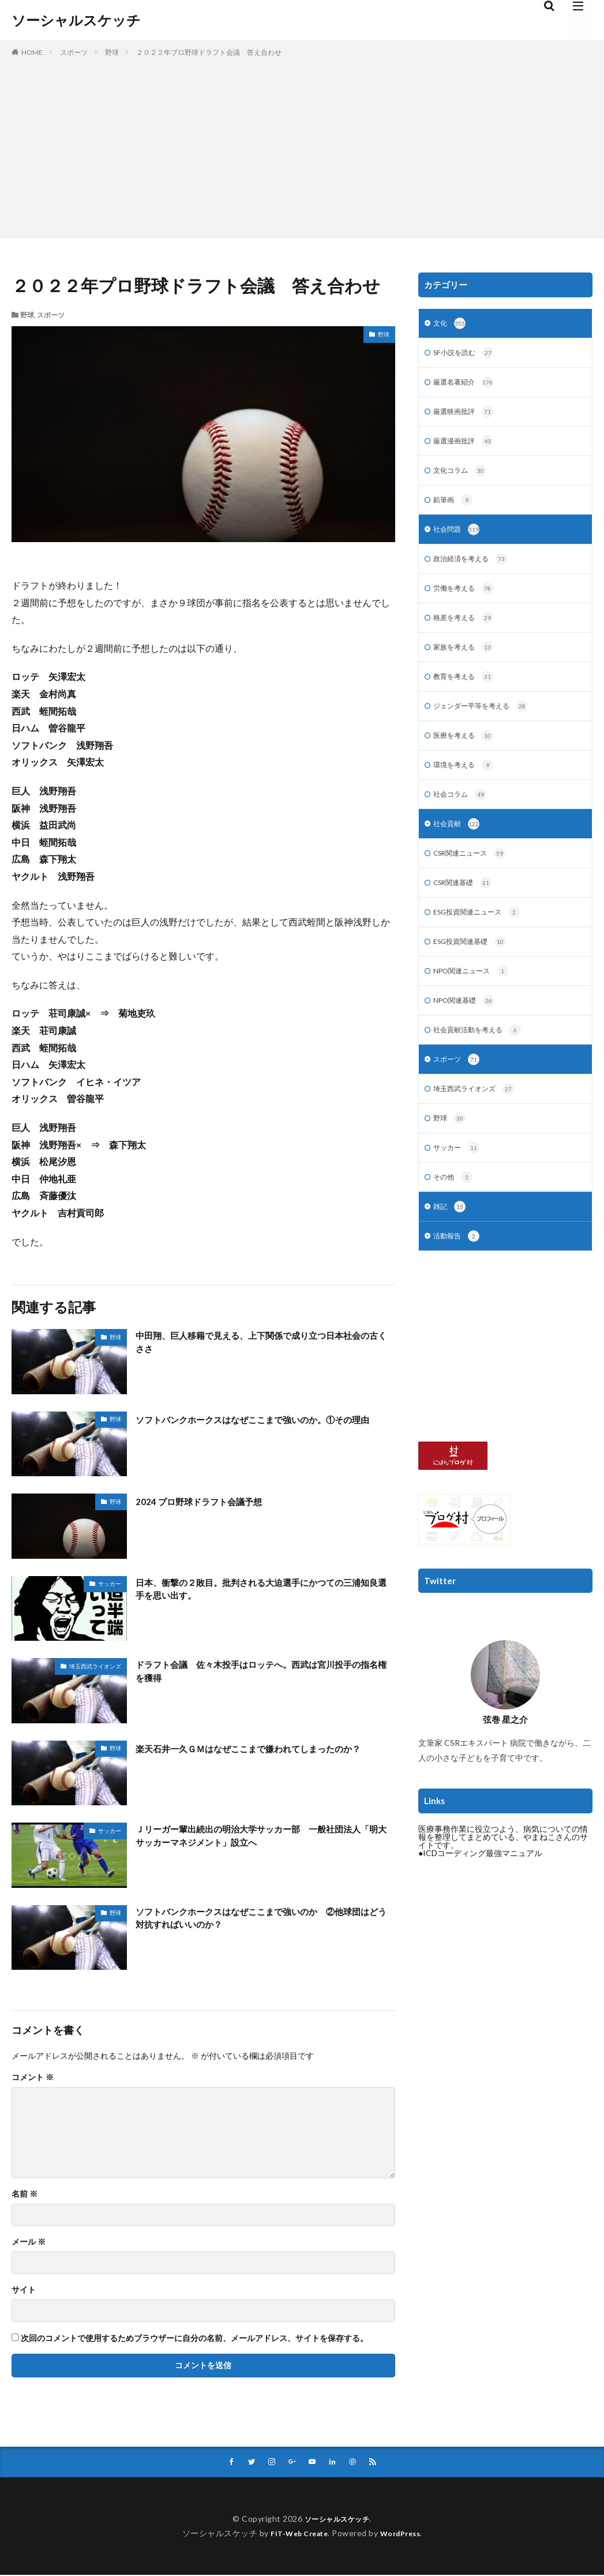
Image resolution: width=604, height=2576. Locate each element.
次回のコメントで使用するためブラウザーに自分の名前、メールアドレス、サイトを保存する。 (194, 2338)
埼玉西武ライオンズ (95, 1666)
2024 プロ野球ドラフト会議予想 (210, 1501)
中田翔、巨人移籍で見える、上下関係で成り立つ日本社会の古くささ (260, 1344)
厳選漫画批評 (467, 447)
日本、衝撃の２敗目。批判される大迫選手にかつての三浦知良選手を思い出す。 (260, 1591)
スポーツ (74, 52)
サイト (24, 2290)
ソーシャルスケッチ (76, 20)
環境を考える (467, 783)
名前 (24, 2194)
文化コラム (463, 477)
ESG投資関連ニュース (482, 936)
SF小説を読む (467, 355)
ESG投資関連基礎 (474, 967)
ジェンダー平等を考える (487, 722)
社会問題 (459, 538)
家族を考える (467, 661)
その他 (455, 1212)
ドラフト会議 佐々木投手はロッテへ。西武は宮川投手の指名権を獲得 (260, 1673)
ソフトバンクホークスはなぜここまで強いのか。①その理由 (260, 1427)
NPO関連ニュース (476, 997)
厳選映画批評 (467, 416)
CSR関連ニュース (474, 875)
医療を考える (467, 753)
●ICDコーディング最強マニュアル (480, 1890)
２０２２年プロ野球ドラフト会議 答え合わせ (209, 52)
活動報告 (459, 1273)
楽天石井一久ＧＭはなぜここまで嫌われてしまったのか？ (260, 1756)
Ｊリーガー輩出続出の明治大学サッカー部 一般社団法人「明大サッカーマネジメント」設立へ (260, 1838)
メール (29, 2242)
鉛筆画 (455, 508)
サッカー (109, 1583)
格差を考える (467, 630)
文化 (450, 324)
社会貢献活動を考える (483, 1059)
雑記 (450, 1242)
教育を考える (467, 691)
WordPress (404, 2534)
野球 (112, 52)
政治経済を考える (475, 569)
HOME (32, 52)
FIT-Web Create (296, 2534)
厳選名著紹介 (467, 385)
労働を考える (467, 600)
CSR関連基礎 (466, 906)
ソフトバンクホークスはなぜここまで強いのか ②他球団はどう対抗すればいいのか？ (260, 1920)
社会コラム (463, 814)
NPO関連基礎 (467, 1028)
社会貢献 (459, 844)
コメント (33, 2077)
